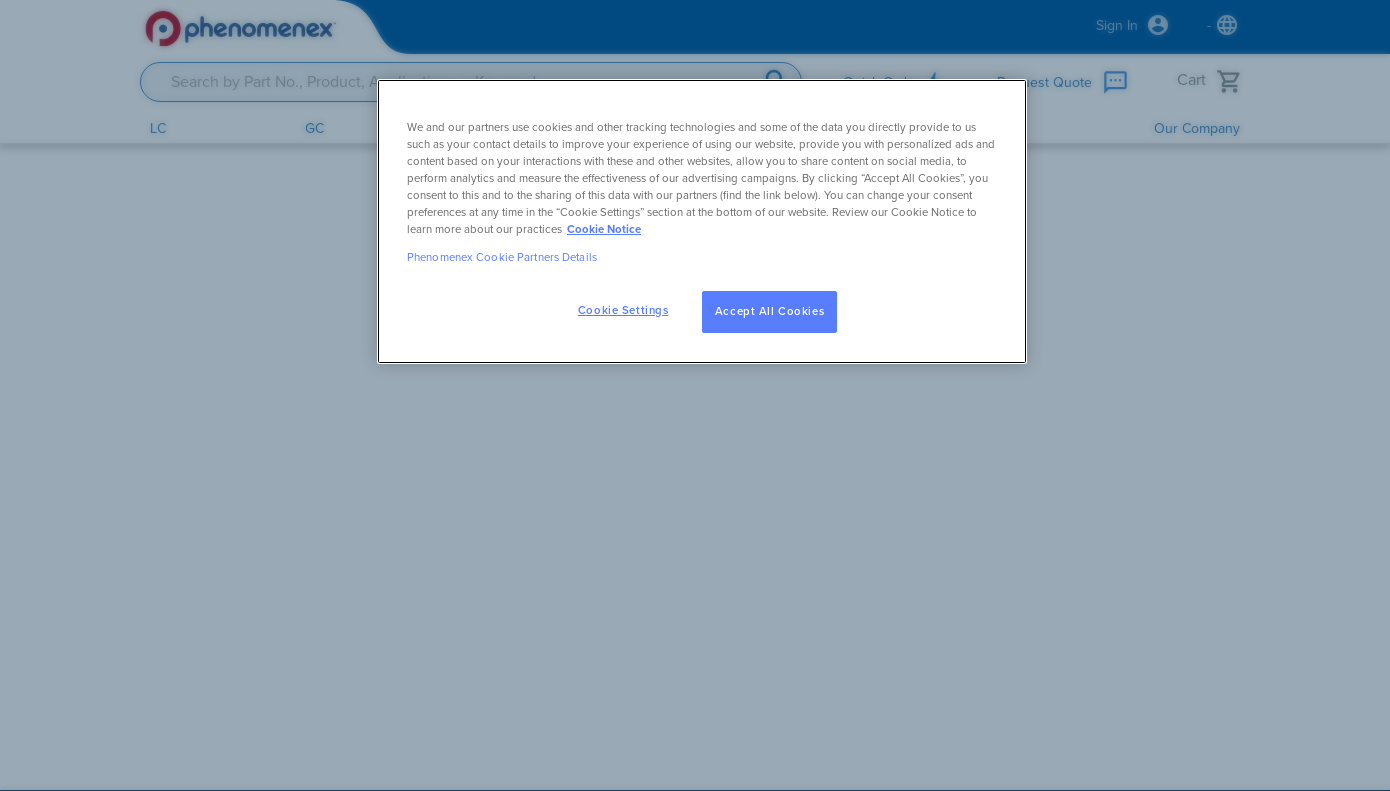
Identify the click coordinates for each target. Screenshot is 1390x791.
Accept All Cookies (769, 311)
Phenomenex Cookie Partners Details (502, 257)
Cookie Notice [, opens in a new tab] (604, 229)
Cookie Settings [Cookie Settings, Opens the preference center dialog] (623, 310)
